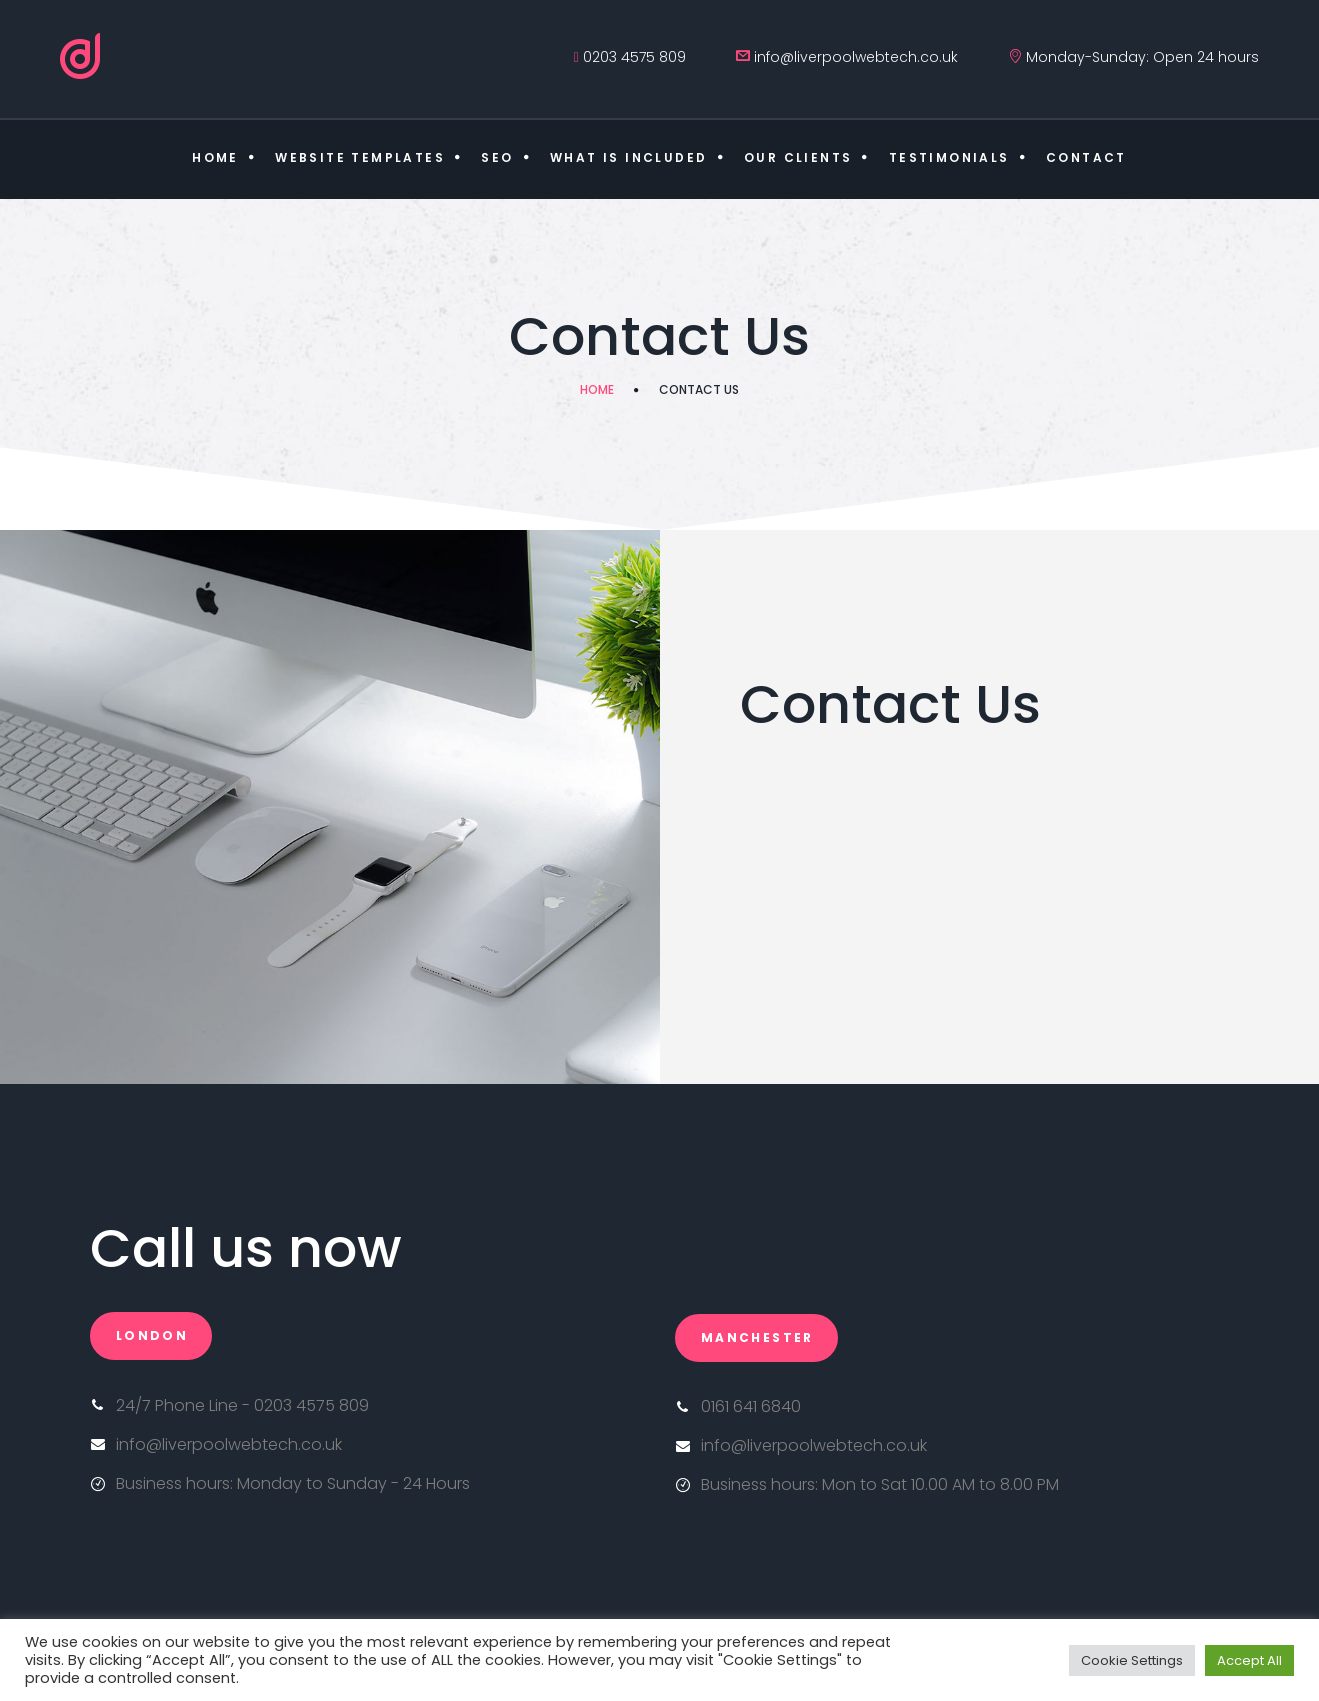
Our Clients (798, 157)
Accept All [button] (1249, 1660)
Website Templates (360, 157)
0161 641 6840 (751, 1406)
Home (215, 157)
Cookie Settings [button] (1132, 1660)
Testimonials (949, 157)
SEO (497, 157)
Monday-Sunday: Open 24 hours (1142, 57)
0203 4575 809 (634, 57)
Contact (1086, 157)
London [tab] (152, 1335)
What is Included (628, 157)
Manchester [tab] (757, 1337)
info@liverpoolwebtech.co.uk (856, 57)
